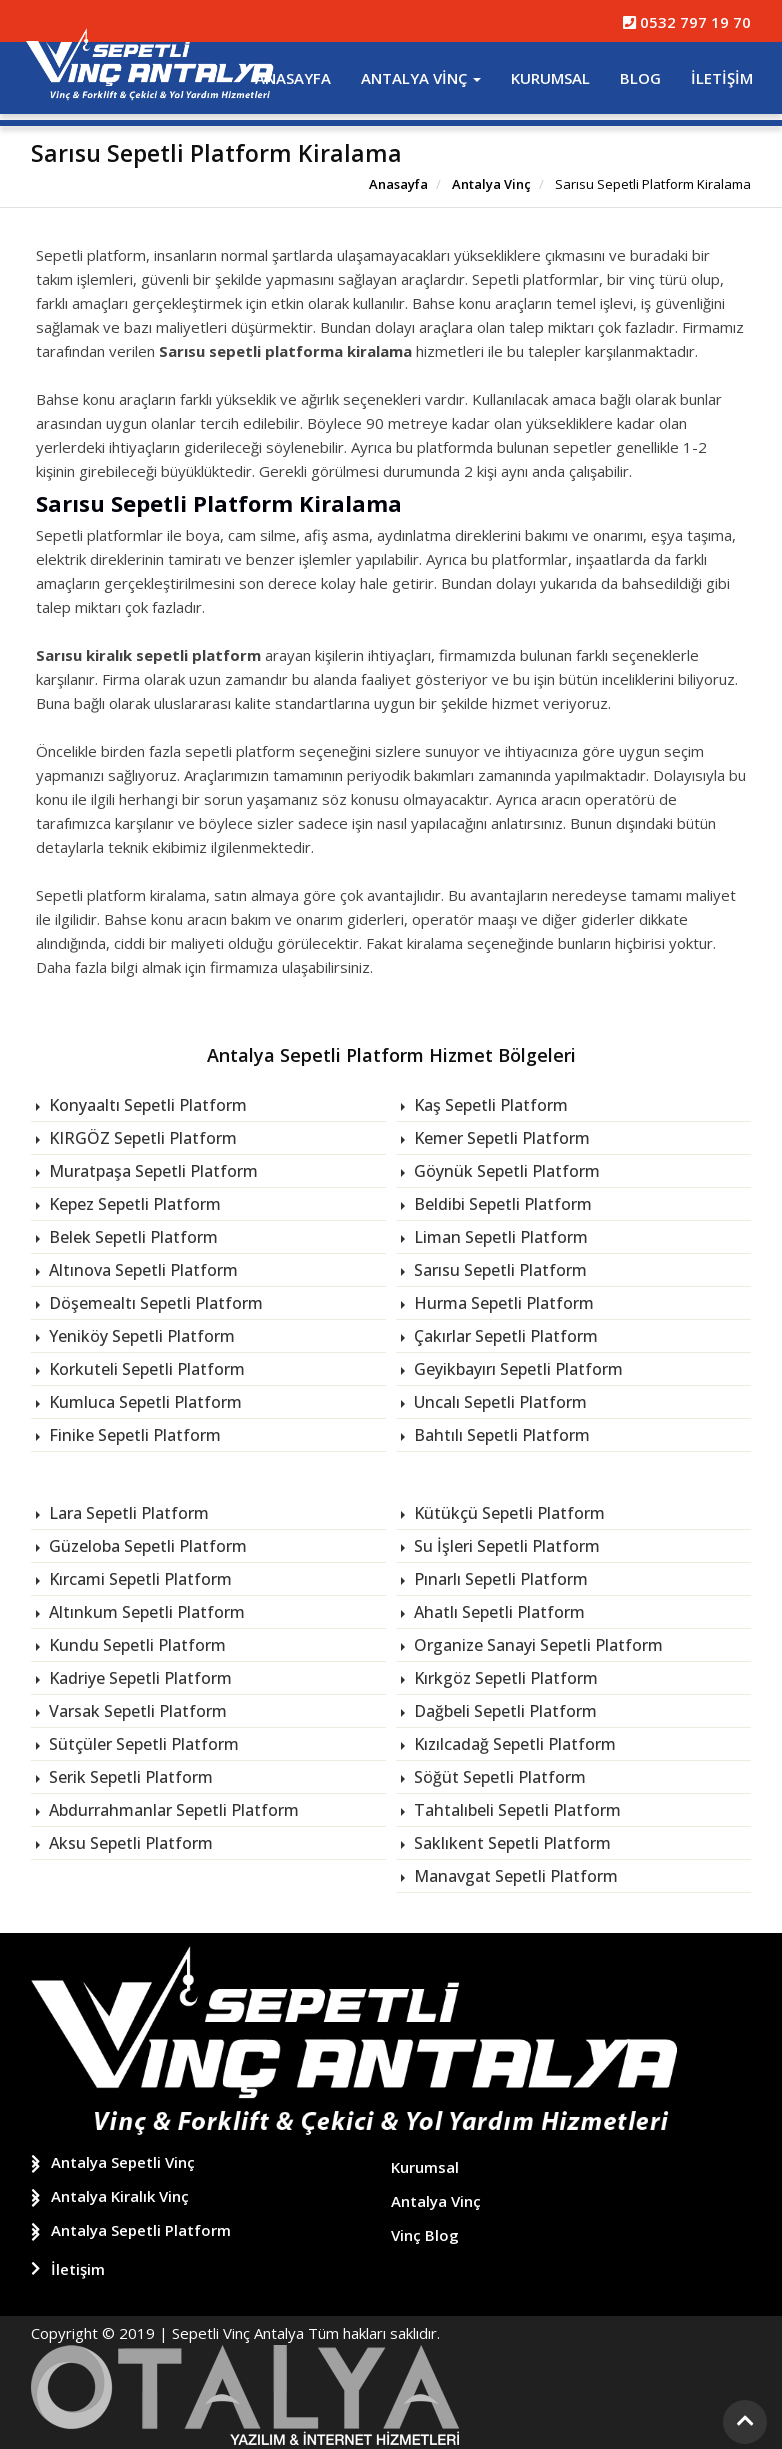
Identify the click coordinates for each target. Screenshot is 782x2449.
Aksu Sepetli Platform (129, 1843)
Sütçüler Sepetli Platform (142, 1744)
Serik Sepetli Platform (129, 1777)
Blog (640, 78)
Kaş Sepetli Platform (489, 1105)
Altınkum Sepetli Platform (145, 1612)
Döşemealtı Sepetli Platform (154, 1303)
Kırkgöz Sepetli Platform (504, 1678)
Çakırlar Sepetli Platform (504, 1336)
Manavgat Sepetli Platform (514, 1876)
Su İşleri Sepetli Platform (505, 1546)
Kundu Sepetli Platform (135, 1645)
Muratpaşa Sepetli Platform (151, 1171)
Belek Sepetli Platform (131, 1237)
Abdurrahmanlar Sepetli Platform (172, 1810)
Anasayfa (293, 78)
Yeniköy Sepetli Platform (140, 1336)
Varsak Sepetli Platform (136, 1711)
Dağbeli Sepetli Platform (503, 1711)
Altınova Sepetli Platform (141, 1270)
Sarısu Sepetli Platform (498, 1270)
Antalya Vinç (421, 78)
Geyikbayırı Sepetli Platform (516, 1369)
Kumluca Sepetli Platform (143, 1402)
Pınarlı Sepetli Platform (499, 1579)
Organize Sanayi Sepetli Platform (536, 1645)
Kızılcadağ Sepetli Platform (513, 1744)
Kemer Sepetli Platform (500, 1138)
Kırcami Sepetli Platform (138, 1579)
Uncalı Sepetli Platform (498, 1402)
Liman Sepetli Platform (499, 1237)
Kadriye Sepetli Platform (138, 1678)
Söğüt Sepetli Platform (498, 1777)
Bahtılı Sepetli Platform (500, 1435)
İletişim (722, 78)
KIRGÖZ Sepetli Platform (141, 1138)
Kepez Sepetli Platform (133, 1204)
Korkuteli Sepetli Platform (145, 1369)
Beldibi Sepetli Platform (501, 1204)
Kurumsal (550, 78)
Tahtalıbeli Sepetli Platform (515, 1810)
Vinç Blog (425, 2234)
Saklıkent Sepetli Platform (510, 1843)
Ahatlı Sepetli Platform (497, 1612)
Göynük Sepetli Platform (505, 1171)
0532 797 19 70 (687, 22)
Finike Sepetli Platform (133, 1435)
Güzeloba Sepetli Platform (146, 1546)
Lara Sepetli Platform (127, 1513)
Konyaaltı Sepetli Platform (146, 1105)
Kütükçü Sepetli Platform (507, 1513)
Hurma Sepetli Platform (502, 1303)
